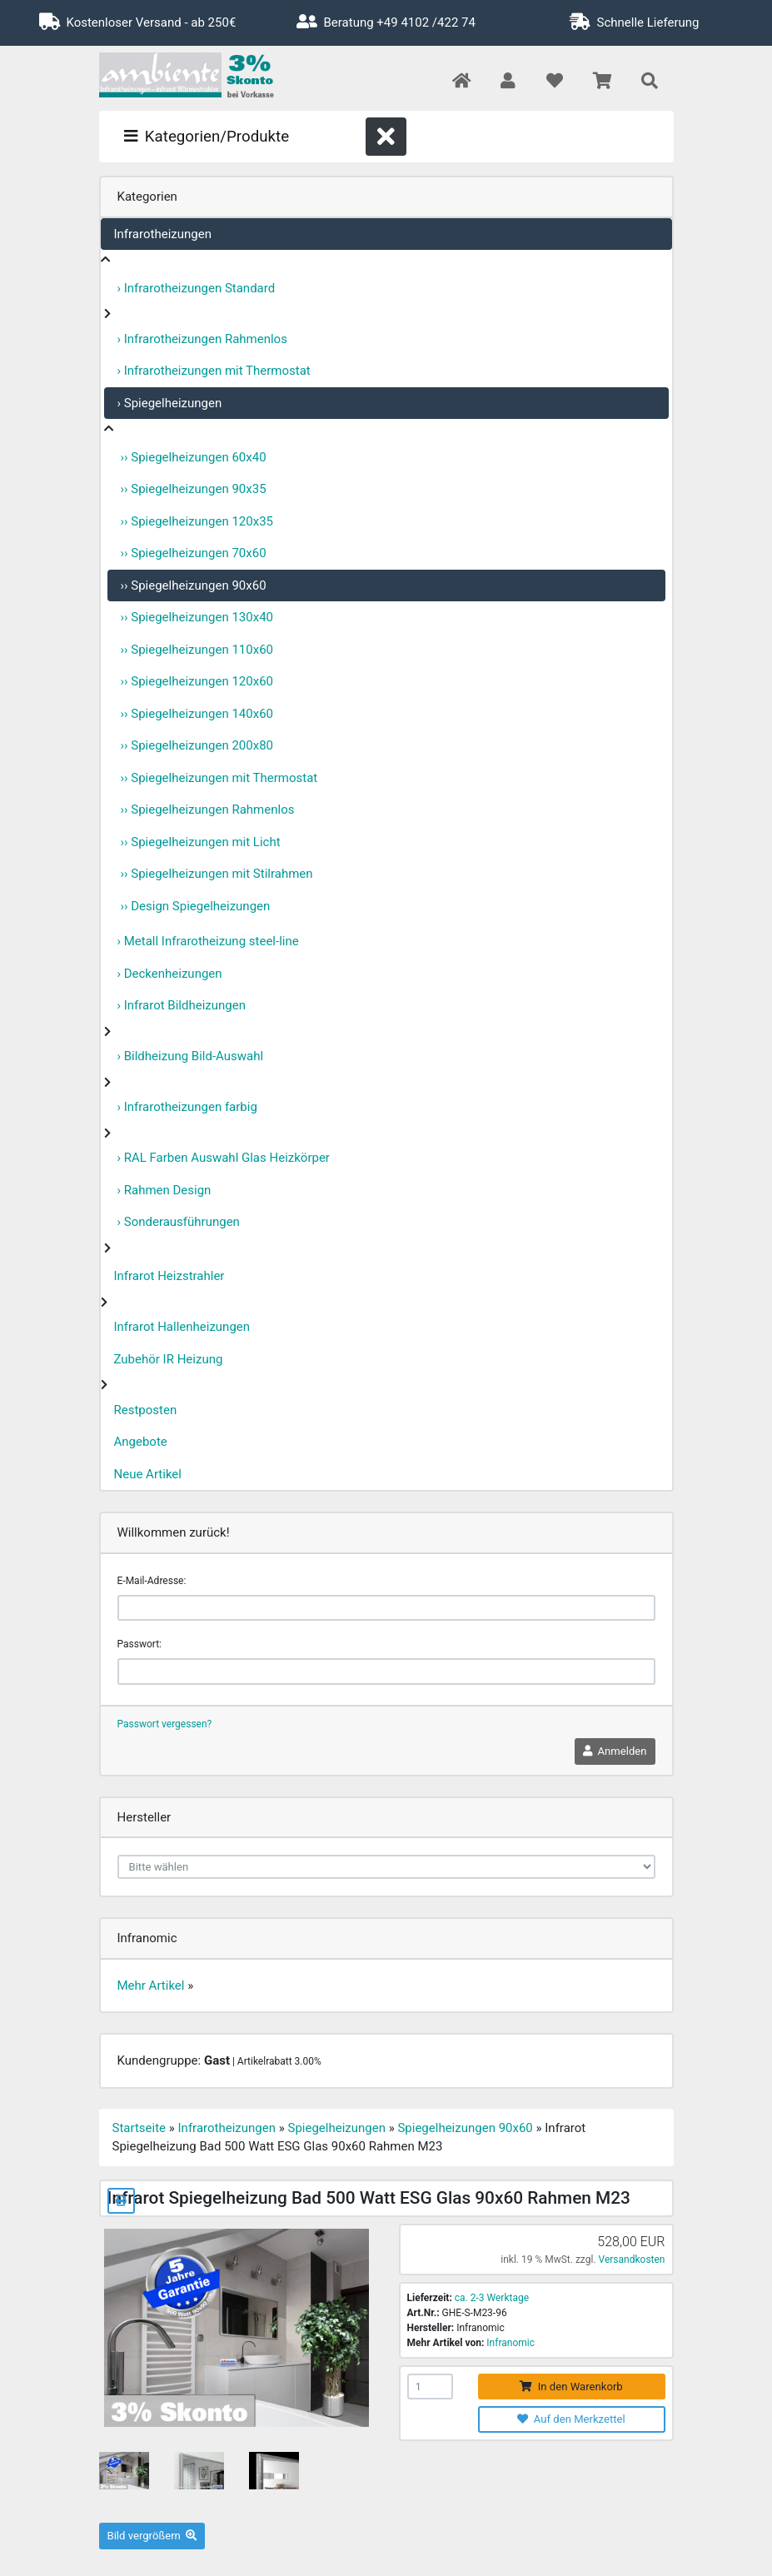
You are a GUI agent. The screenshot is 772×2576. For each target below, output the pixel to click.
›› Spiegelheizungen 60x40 (193, 457)
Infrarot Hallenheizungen (182, 1326)
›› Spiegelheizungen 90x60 (193, 585)
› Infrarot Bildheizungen (182, 1005)
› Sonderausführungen (178, 1221)
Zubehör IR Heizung (168, 1359)
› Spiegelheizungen (169, 403)
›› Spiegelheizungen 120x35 (197, 521)
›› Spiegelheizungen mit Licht (201, 842)
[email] (386, 1608)
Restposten (145, 1410)
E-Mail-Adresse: (152, 1581)
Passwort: (139, 1644)
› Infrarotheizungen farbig (187, 1106)
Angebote (140, 1441)
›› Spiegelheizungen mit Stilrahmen (217, 873)
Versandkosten (632, 2259)
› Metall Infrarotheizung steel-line (208, 941)
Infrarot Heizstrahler (169, 1275)
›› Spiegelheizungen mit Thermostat (219, 777)
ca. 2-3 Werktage (492, 2298)
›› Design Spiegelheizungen (196, 906)
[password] (386, 1671)
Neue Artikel (148, 1474)
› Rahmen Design (164, 1190)
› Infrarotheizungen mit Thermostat (214, 370)
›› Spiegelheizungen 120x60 (197, 681)
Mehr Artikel (151, 1985)
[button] (507, 82)
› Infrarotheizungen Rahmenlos (202, 338)
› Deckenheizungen (169, 973)
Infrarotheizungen (163, 234)
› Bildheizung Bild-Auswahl (190, 1056)
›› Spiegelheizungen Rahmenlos (208, 809)
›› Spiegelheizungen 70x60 (193, 553)
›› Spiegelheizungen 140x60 (197, 713)
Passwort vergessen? (164, 1724)
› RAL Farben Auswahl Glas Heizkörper (223, 1157)
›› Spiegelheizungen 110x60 (197, 649)
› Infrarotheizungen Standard (196, 288)
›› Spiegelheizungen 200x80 (197, 745)
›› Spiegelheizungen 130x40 (197, 617)
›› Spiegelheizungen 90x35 (193, 488)
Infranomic (510, 2343)
